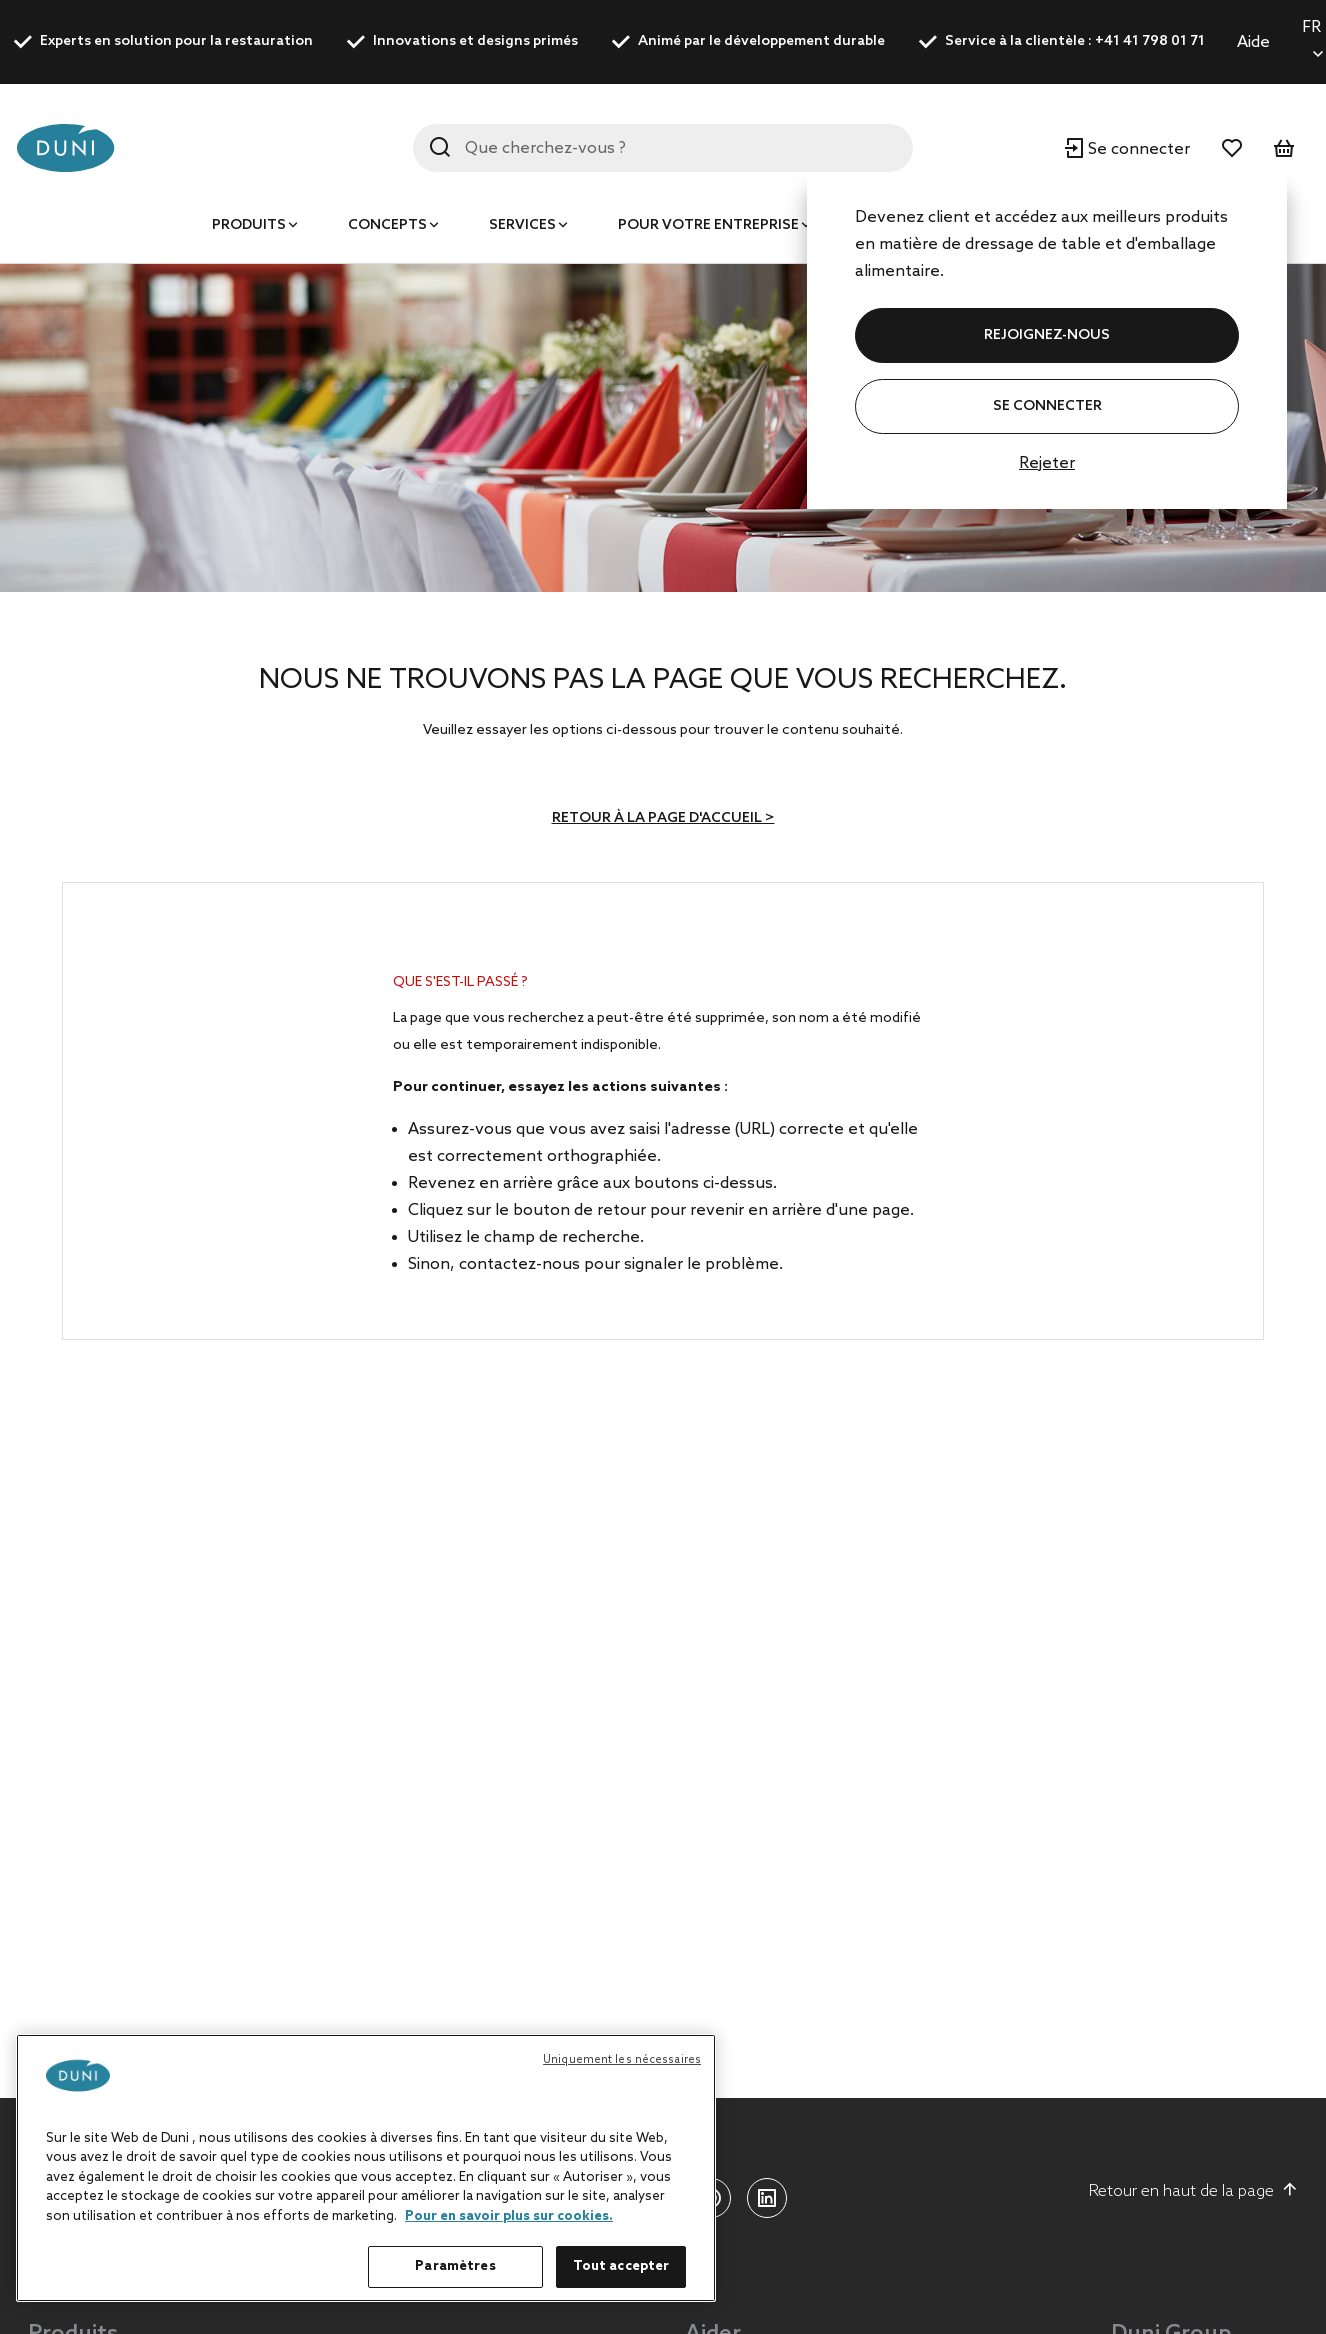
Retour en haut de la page (1193, 2191)
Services (522, 225)
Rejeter (1047, 463)
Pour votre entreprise (708, 225)
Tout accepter (621, 2266)
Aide (1253, 42)
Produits (249, 225)
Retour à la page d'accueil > (663, 818)
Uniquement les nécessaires (622, 2060)
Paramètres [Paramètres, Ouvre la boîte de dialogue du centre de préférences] (455, 2266)
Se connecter (1047, 406)
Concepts (387, 225)
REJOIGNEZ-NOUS (1047, 335)
